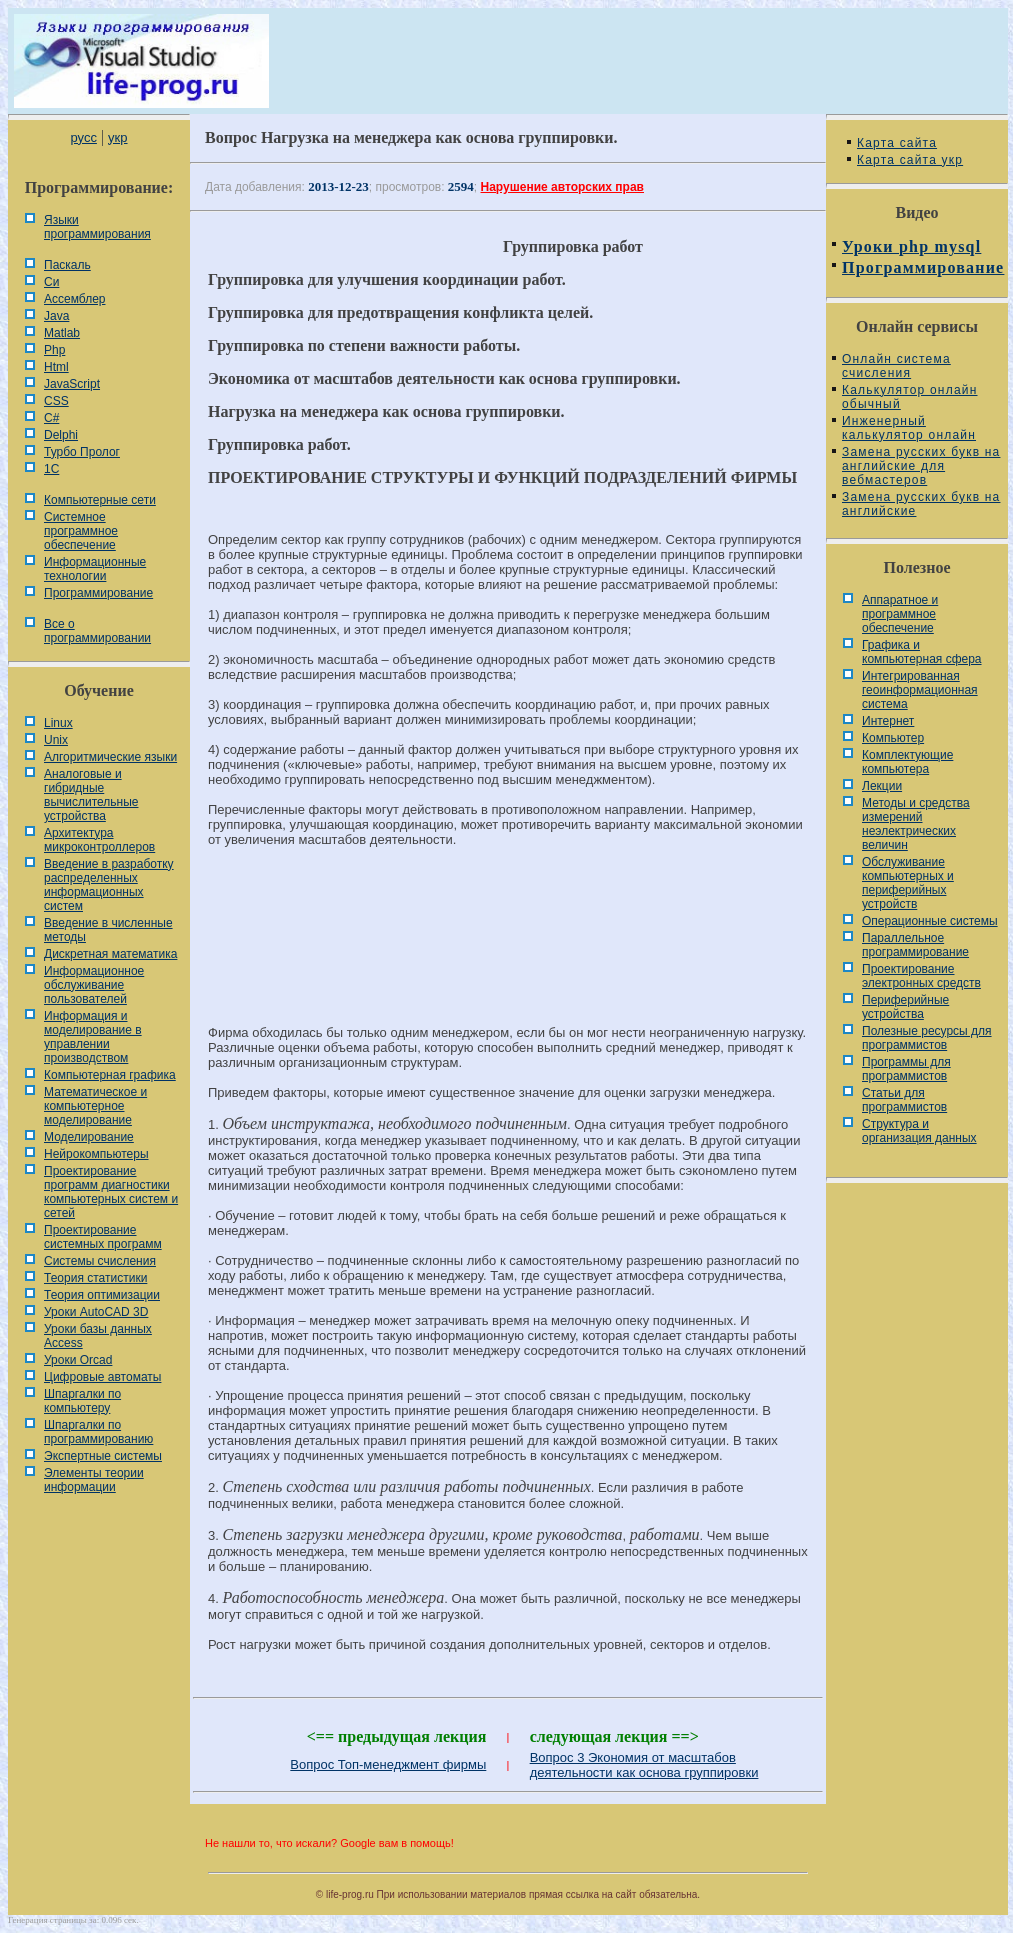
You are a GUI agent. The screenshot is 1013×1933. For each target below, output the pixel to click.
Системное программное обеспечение (81, 531)
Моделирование (89, 1137)
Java (56, 316)
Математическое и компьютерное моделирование (95, 1106)
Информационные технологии (95, 569)
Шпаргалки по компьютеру (82, 1401)
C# (51, 418)
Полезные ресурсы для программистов (927, 1038)
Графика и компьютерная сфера (922, 652)
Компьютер (893, 738)
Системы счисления (100, 1261)
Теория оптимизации (102, 1295)
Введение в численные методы (108, 930)
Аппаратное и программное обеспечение (900, 614)
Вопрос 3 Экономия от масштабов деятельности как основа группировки (644, 1765)
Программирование (98, 593)
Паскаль (67, 265)
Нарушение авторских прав (562, 187)
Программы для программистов (906, 1069)
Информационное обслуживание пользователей (94, 985)
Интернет (888, 721)
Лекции (882, 786)
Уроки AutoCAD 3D (96, 1312)
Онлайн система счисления (896, 366)
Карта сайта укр (910, 160)
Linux (58, 723)
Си (51, 282)
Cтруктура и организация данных (919, 1131)
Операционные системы (930, 921)
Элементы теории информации (94, 1480)
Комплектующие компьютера (907, 762)
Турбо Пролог (82, 452)
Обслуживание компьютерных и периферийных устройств (908, 883)
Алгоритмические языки (110, 757)
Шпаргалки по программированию (98, 1432)
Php (54, 350)
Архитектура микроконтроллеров (99, 840)
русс (83, 137)
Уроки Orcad (78, 1360)
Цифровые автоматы (102, 1377)
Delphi (61, 435)
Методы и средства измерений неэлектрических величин (916, 824)
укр (117, 137)
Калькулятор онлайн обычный (910, 397)
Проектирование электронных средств (921, 976)
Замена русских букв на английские (921, 504)
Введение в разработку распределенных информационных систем (109, 885)
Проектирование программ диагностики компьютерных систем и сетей (111, 1192)
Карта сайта (897, 143)
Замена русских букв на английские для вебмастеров (921, 466)
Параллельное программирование (915, 945)
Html (56, 367)
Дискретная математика (110, 954)
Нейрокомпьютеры (96, 1154)
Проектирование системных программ (103, 1237)
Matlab (62, 333)
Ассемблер (74, 299)
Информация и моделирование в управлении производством (93, 1037)
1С (51, 469)
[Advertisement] (508, 930)
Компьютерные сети (100, 500)
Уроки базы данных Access (98, 1336)
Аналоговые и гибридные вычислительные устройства (91, 795)
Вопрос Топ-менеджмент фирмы (388, 1764)
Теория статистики (95, 1278)
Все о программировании (97, 631)
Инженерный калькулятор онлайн (909, 428)
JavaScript (72, 384)
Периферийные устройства (905, 1007)
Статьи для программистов (904, 1100)
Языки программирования (97, 227)
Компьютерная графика (110, 1075)
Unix (56, 740)
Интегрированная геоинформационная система (920, 690)
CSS (56, 401)
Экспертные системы (103, 1456)
